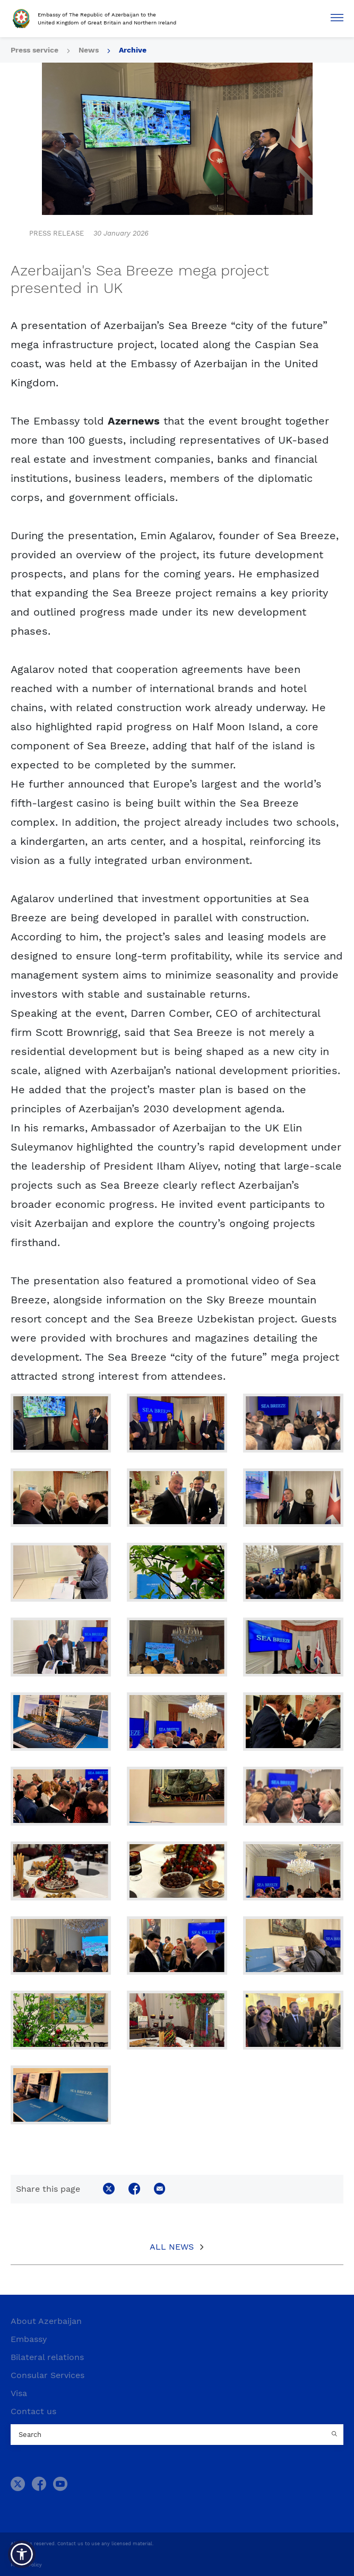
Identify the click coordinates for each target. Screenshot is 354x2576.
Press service (34, 50)
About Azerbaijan (46, 2321)
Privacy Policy (26, 2565)
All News (172, 2247)
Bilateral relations (47, 2357)
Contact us (33, 2411)
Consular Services (47, 2375)
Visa (19, 2393)
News (89, 50)
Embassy (29, 2339)
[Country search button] (335, 2434)
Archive (132, 50)
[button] (22, 2554)
